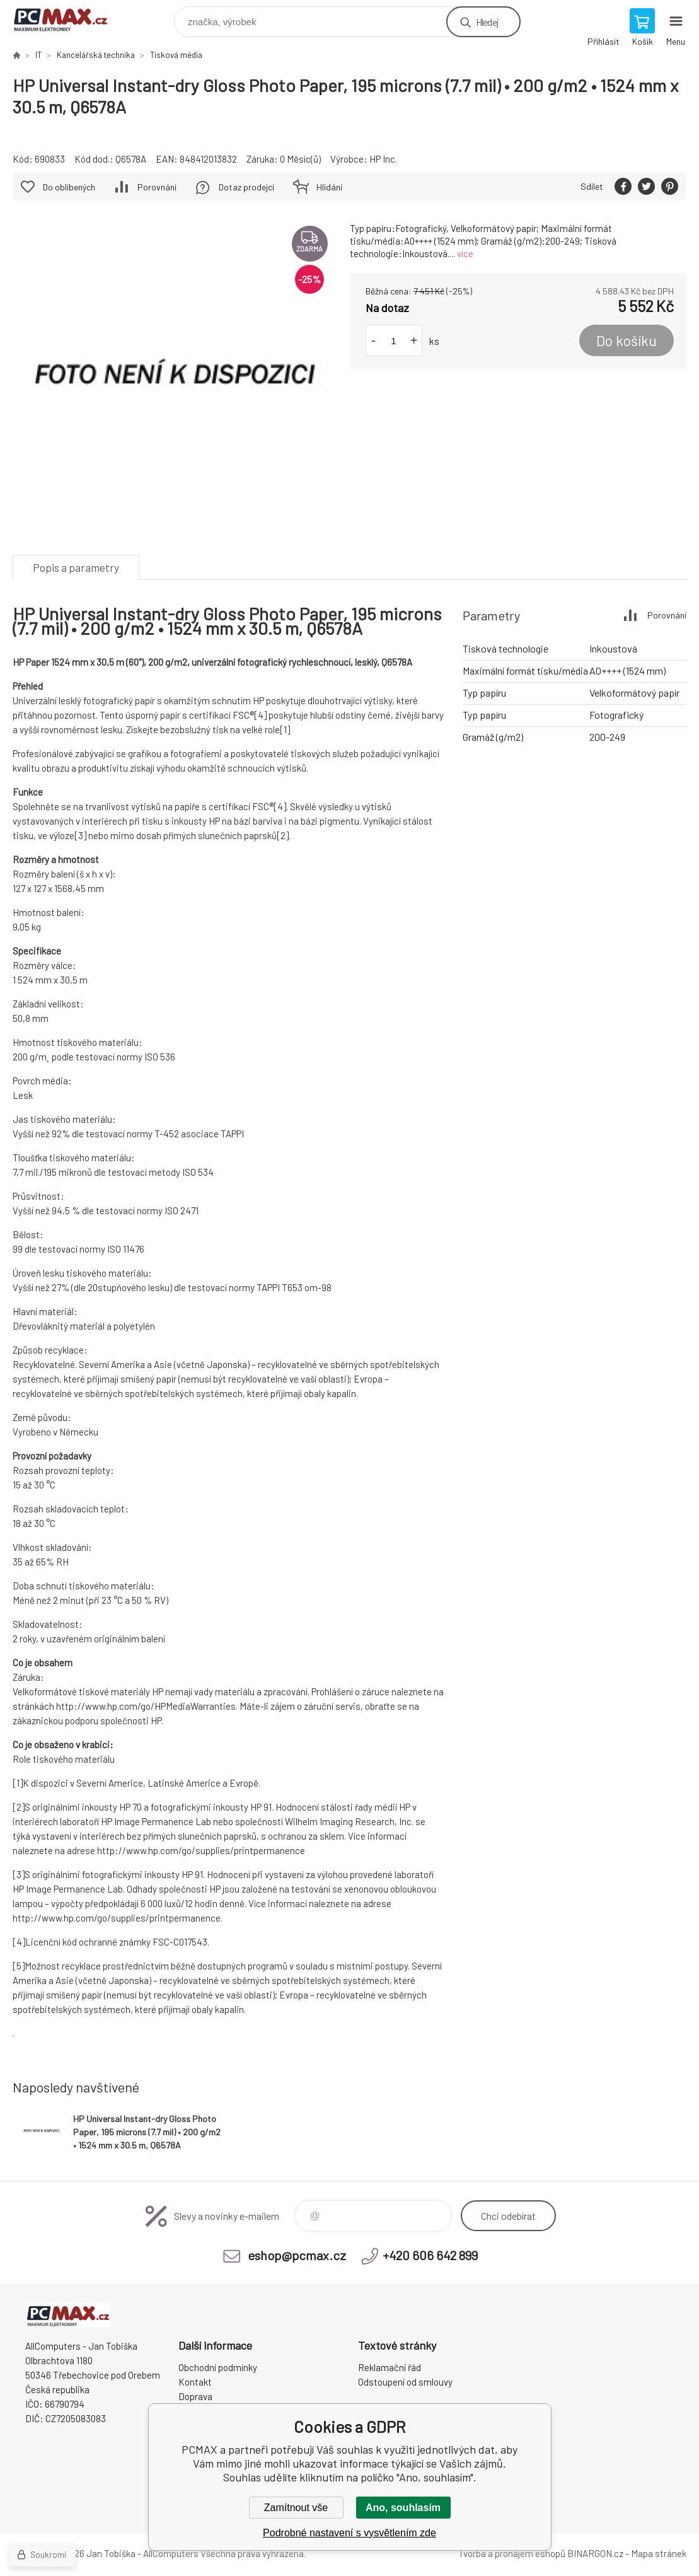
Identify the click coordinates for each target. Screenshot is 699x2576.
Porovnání (156, 187)
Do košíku (626, 340)
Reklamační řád (389, 2367)
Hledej (487, 22)
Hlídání (329, 187)
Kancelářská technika (96, 55)
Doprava (195, 2396)
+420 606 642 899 (430, 2255)
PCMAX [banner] (68, 18)
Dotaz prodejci (246, 187)
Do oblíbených (69, 187)
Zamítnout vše (296, 2507)
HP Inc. (383, 159)
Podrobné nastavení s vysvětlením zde (349, 2532)
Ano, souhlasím (403, 2507)
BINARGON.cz (595, 2553)
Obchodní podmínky (217, 2367)
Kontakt (195, 2381)
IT (38, 55)
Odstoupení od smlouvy (405, 2381)
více (465, 253)
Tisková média (176, 55)
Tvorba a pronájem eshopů (511, 2553)
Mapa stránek (658, 2553)
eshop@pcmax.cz (297, 2255)
